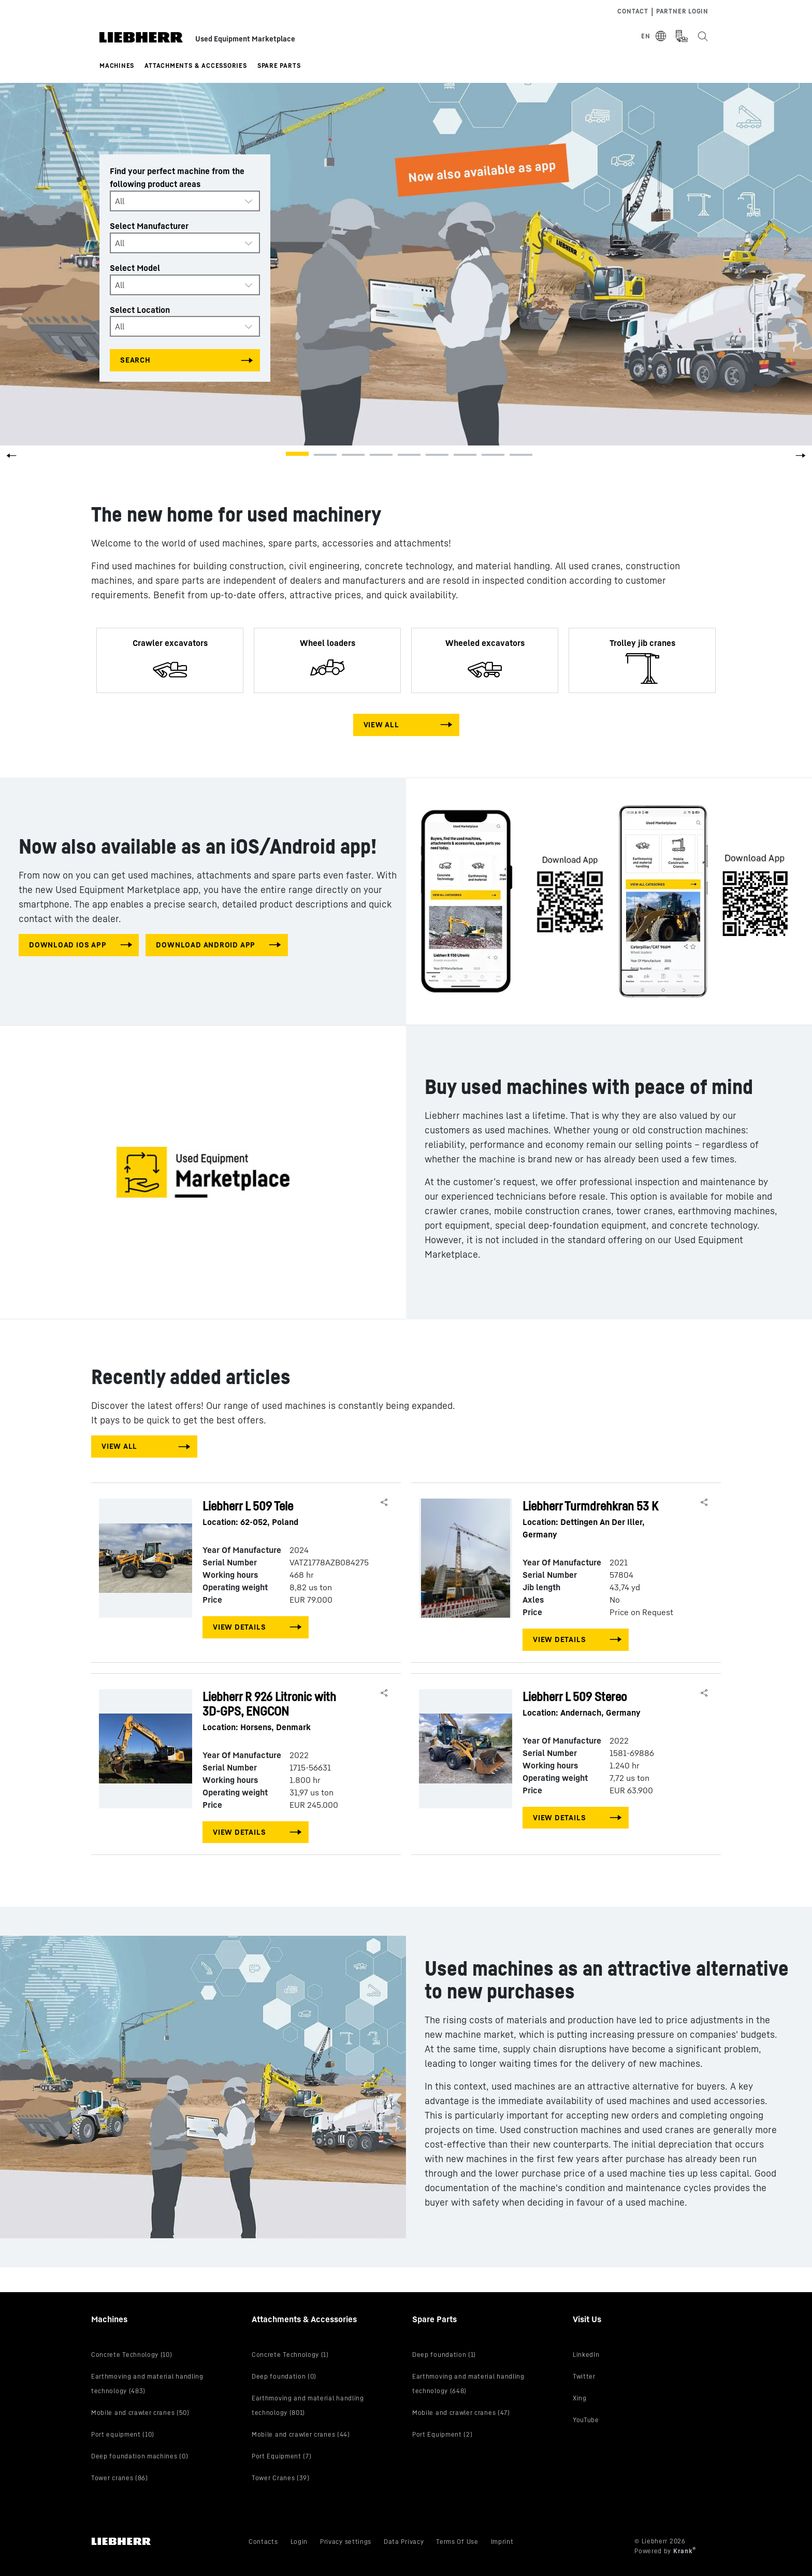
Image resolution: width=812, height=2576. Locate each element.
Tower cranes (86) (119, 2478)
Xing (580, 2398)
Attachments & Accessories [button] (195, 65)
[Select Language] (654, 36)
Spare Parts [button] (279, 65)
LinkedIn (586, 2354)
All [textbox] (119, 201)
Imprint (502, 2541)
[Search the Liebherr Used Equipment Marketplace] (702, 36)
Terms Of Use (457, 2541)
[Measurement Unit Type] (681, 36)
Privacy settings (345, 2541)
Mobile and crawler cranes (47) (461, 2412)
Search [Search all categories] (135, 359)
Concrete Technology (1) (290, 2354)
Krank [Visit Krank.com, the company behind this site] (683, 2551)
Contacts (263, 2541)
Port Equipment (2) (442, 2434)
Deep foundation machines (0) (139, 2456)
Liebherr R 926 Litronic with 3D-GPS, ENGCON (278, 1711)
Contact (632, 11)
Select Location (140, 309)
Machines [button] (116, 65)
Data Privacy (404, 2541)
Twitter (584, 2376)
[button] (800, 459)
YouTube (586, 2420)
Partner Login (682, 11)
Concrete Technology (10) (131, 2354)
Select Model (135, 268)
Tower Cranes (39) (281, 2478)
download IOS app (67, 944)
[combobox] (185, 201)
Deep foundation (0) (284, 2376)
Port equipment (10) (122, 2434)
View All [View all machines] (381, 724)
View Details (239, 1626)
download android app (205, 944)
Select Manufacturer (149, 226)
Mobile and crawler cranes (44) (301, 2434)
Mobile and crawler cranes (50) (140, 2412)
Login (299, 2541)
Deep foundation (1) (444, 2354)
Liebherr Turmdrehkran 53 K (598, 1520)
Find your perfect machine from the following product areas (177, 177)
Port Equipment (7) (281, 2456)
